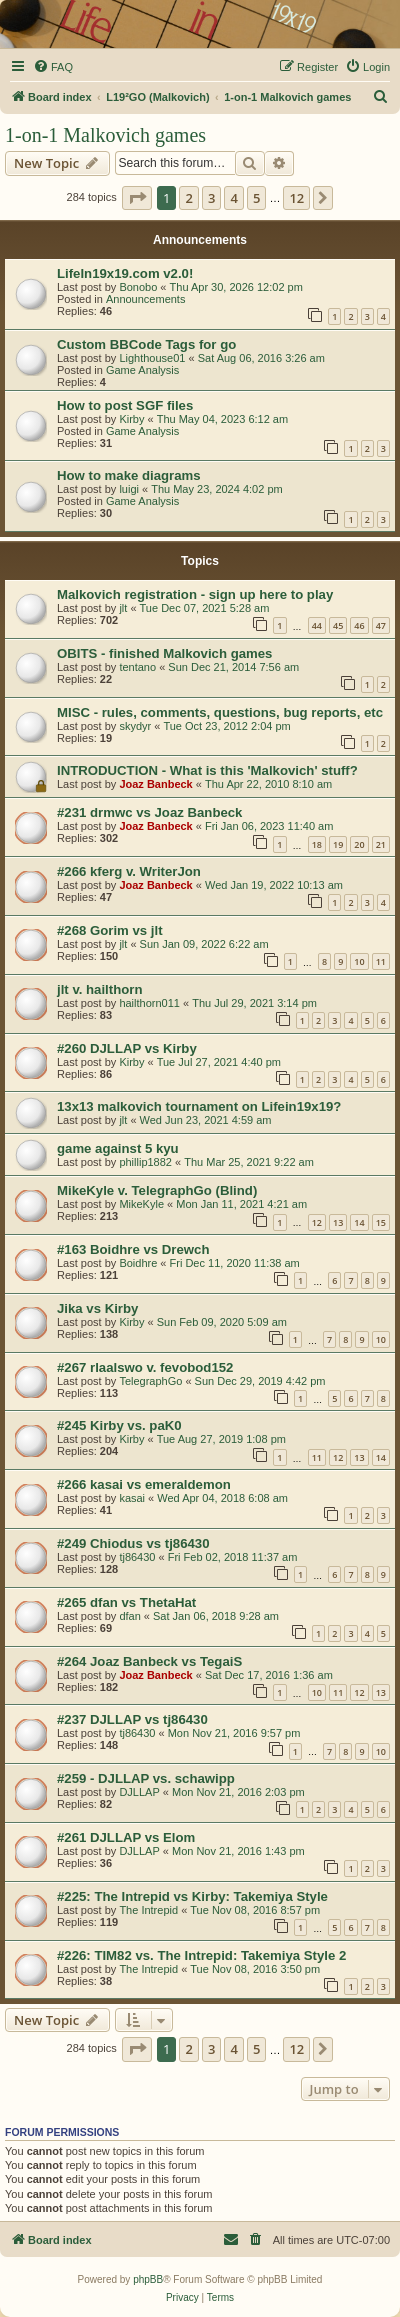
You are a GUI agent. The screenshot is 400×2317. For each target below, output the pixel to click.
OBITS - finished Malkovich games (164, 653)
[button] (137, 198)
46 (359, 625)
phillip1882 (145, 1162)
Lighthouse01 (152, 358)
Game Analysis (142, 370)
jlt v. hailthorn (99, 989)
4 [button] (233, 198)
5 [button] (256, 198)
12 (317, 1222)
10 (359, 961)
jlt (123, 608)
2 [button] (188, 198)
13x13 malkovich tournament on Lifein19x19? (199, 1106)
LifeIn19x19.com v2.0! (125, 273)
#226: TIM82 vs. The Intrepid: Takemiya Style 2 (201, 1955)
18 (317, 844)
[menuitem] (53, 67)
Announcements (146, 299)
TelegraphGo (150, 1381)
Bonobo (138, 287)
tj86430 (137, 1557)
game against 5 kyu (118, 1148)
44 (317, 625)
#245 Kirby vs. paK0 (119, 1425)
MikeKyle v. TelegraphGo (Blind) (157, 1190)
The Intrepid (148, 1910)
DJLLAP (139, 1792)
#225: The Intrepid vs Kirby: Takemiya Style (192, 1896)
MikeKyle (141, 1204)
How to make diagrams (129, 475)
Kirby (131, 419)
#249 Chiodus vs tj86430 (133, 1543)
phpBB (148, 2279)
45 (338, 625)
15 (381, 1222)
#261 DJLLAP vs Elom (126, 1837)
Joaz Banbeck (155, 784)
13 (338, 1222)
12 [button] (296, 198)
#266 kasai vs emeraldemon (144, 1484)
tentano (137, 667)
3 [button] (211, 198)
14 (359, 1222)
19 (338, 844)
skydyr (135, 726)
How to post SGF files (125, 405)
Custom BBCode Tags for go (146, 344)
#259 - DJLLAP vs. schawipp (146, 1778)
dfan (129, 1616)
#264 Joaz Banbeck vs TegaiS (149, 1661)
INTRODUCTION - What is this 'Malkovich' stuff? (207, 770)
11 (381, 961)
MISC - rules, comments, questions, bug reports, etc (220, 712)
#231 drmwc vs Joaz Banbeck (149, 812)
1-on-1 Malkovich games (105, 135)
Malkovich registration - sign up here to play (195, 594)
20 (359, 844)
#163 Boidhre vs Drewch (133, 1249)
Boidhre (138, 1263)
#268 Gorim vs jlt (110, 930)
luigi (129, 489)
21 (381, 844)
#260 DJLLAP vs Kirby (127, 1048)
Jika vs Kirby (97, 1308)
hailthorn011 (149, 1003)
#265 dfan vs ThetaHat (126, 1602)
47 (381, 625)
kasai (132, 1498)
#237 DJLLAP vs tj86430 (132, 1719)
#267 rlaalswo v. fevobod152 (145, 1367)
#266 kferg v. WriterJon (129, 871)
